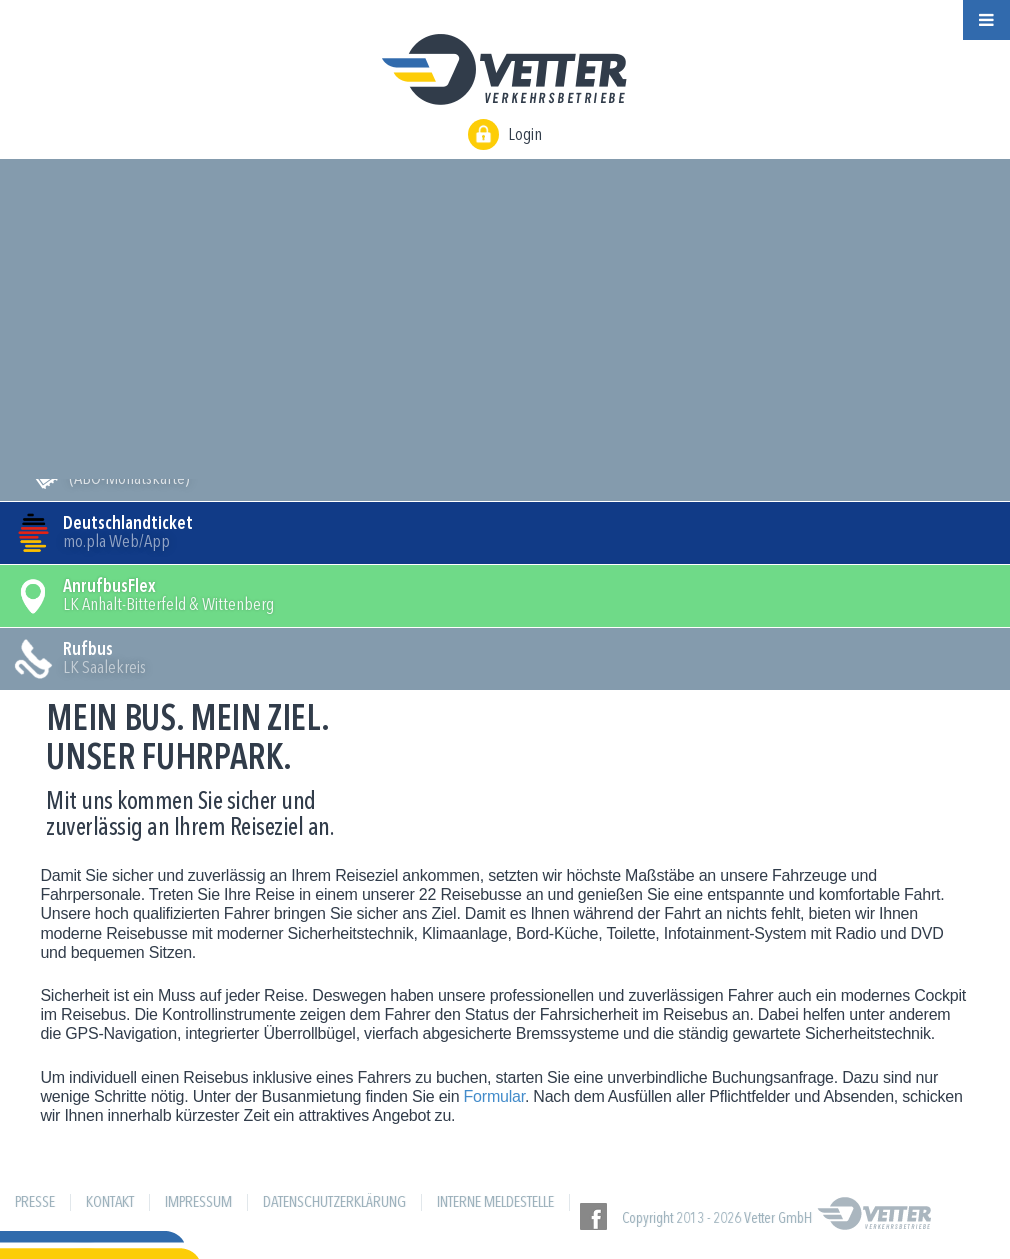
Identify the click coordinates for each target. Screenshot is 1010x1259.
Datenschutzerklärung (334, 1203)
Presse (35, 1203)
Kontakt (110, 1203)
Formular (494, 1096)
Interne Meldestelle (495, 1203)
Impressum (198, 1203)
